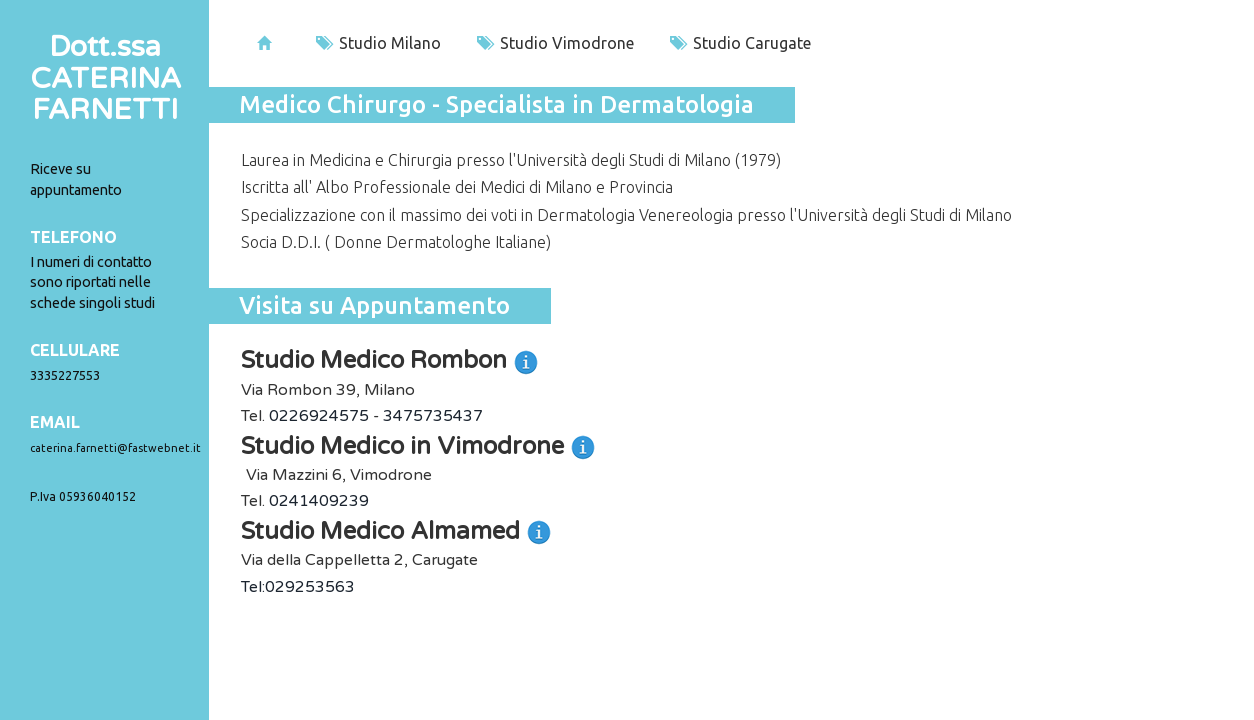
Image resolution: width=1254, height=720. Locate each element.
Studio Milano (378, 43)
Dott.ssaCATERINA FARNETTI (105, 78)
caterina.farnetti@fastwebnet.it (115, 448)
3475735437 (433, 416)
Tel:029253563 (298, 587)
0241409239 (319, 501)
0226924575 (319, 416)
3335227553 (65, 375)
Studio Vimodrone (555, 43)
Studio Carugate (740, 43)
